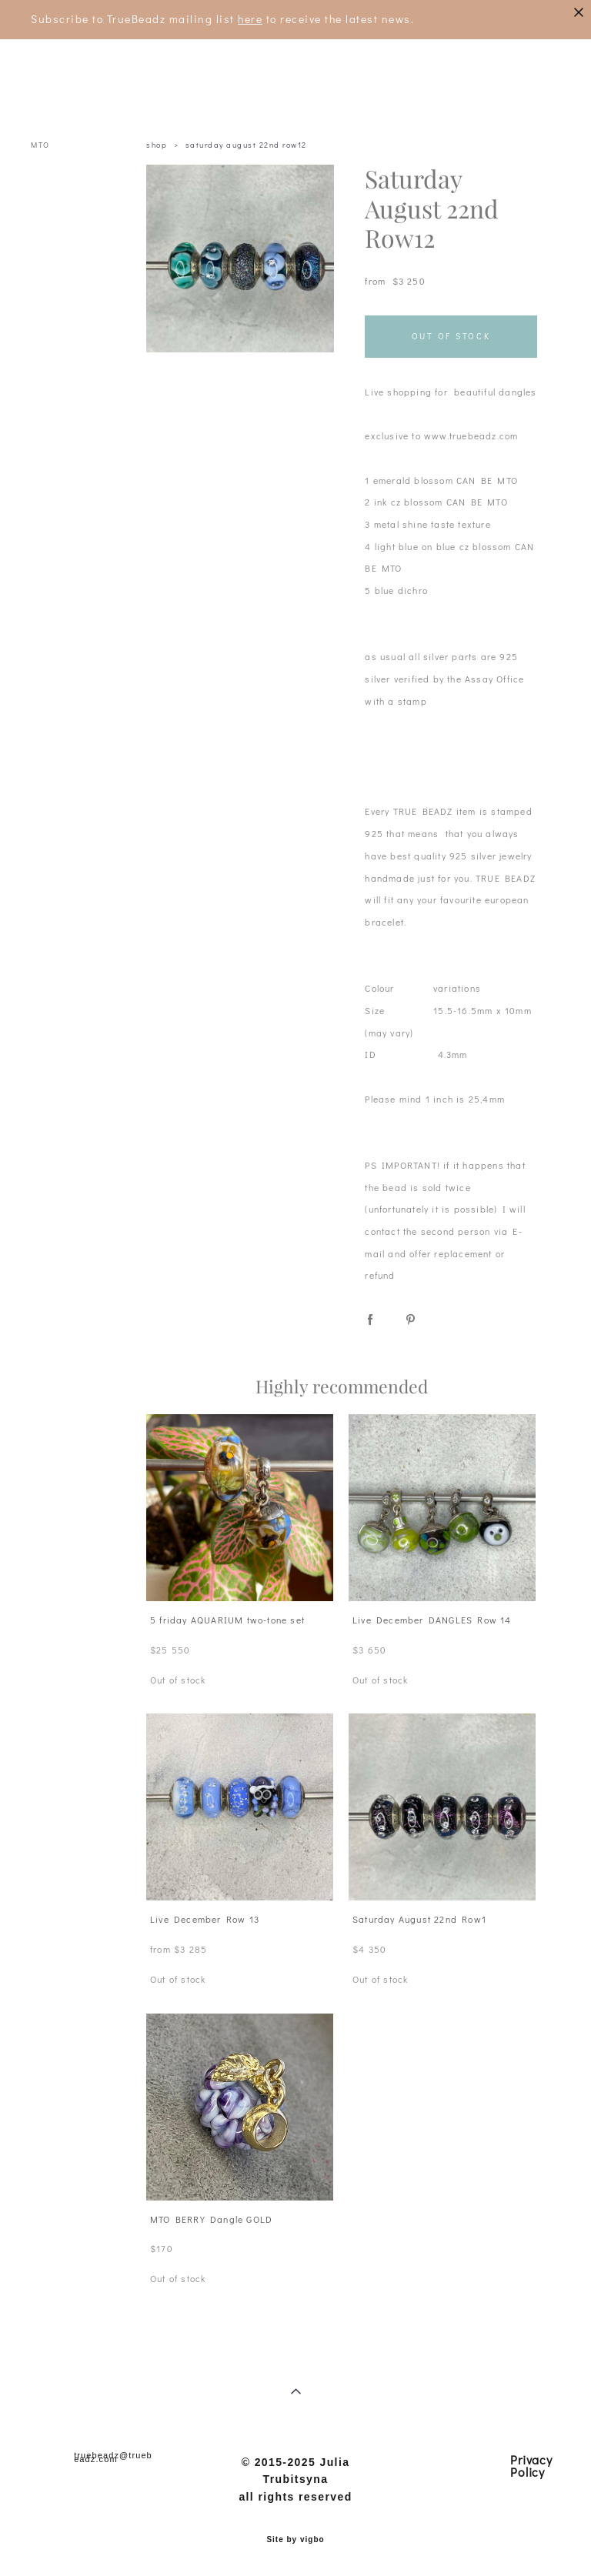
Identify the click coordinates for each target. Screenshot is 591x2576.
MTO (40, 145)
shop (156, 145)
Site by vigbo (295, 2540)
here (250, 19)
